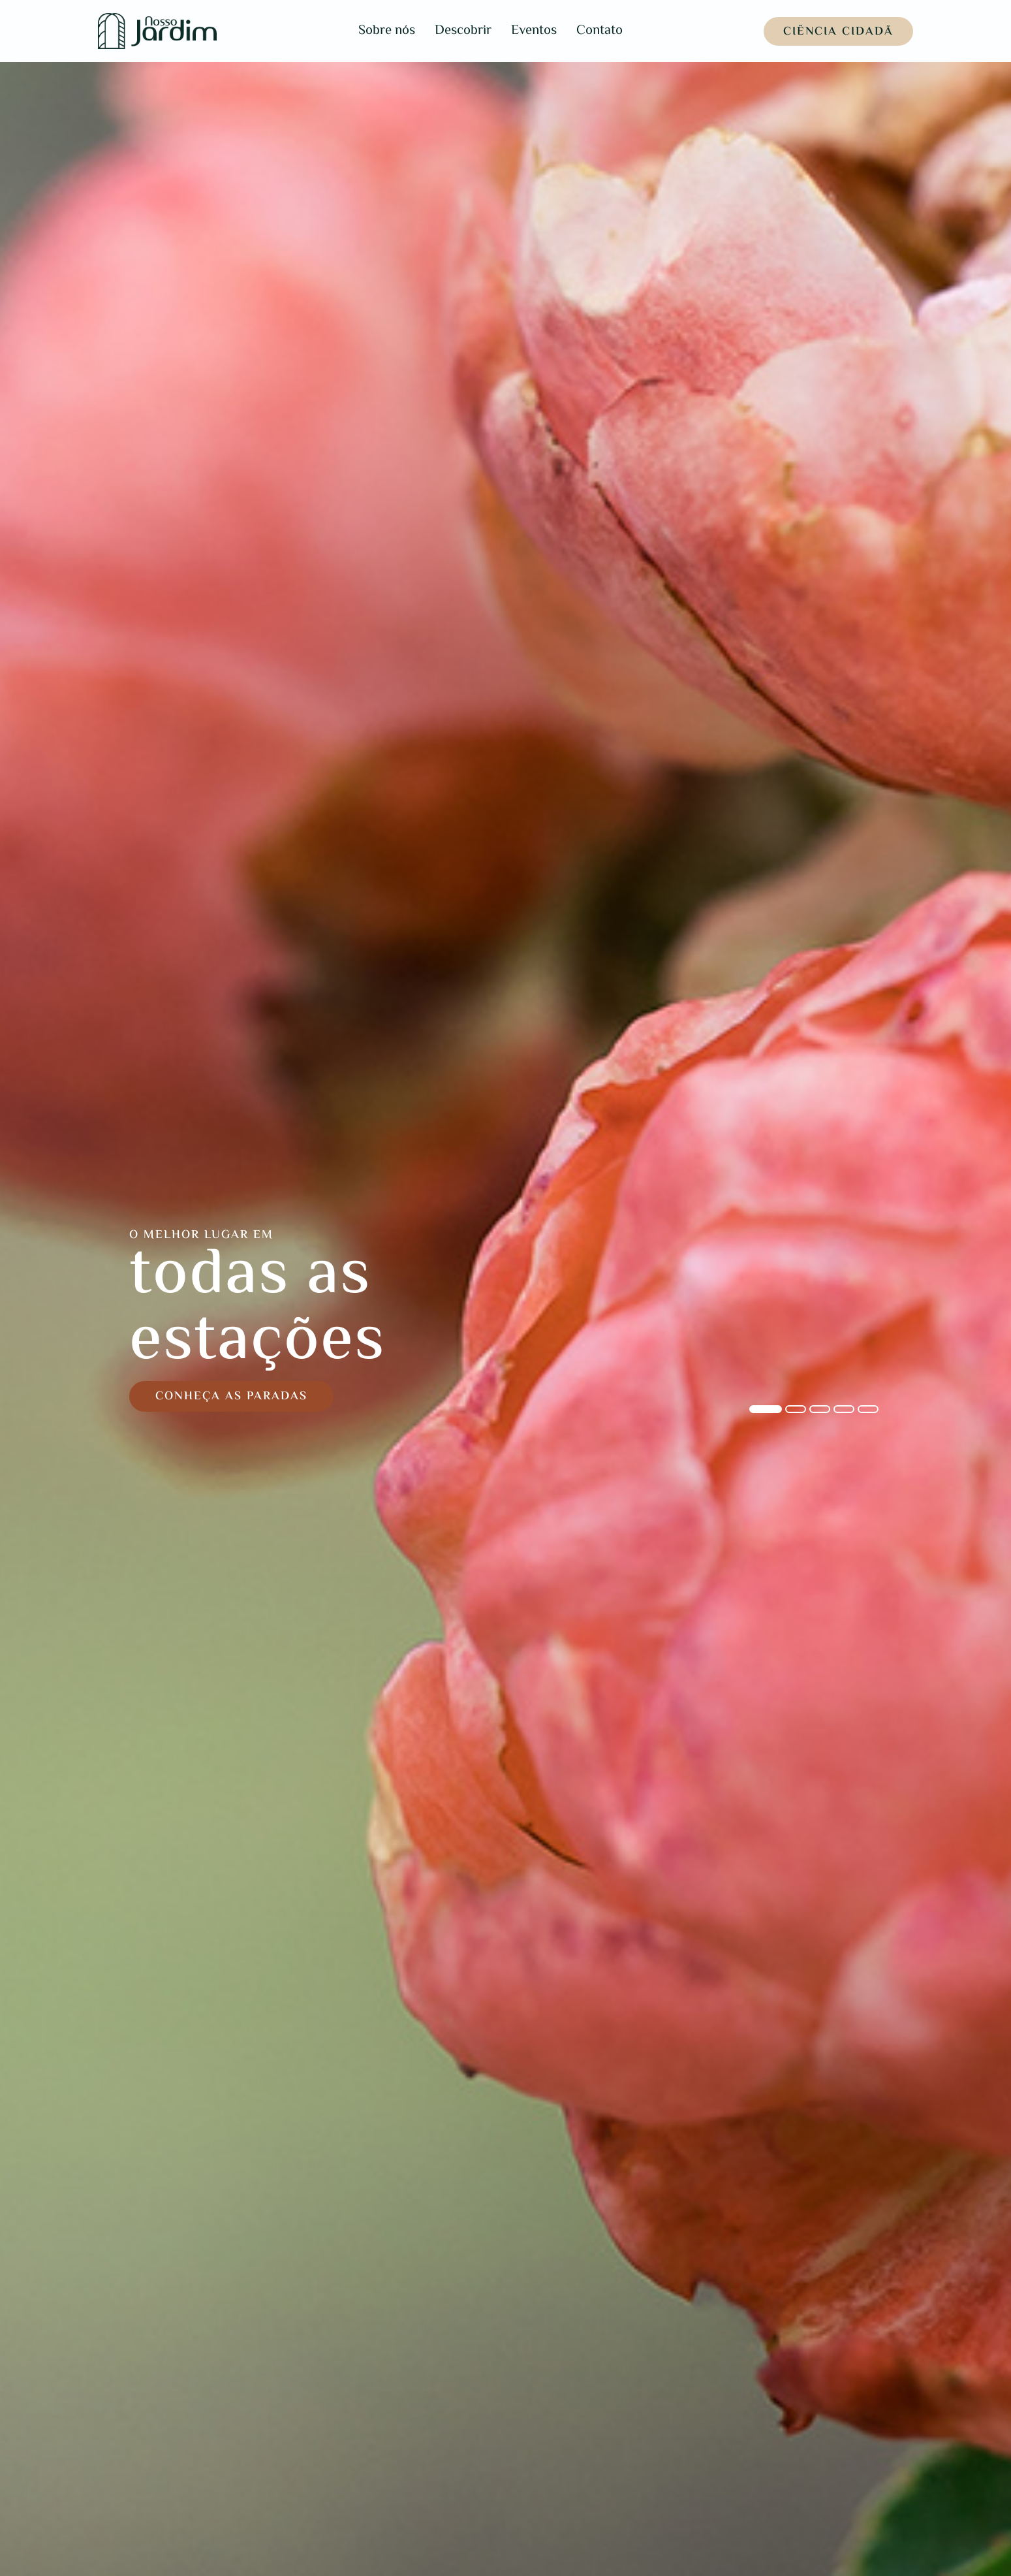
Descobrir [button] (463, 30)
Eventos (534, 30)
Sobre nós (386, 30)
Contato (599, 30)
